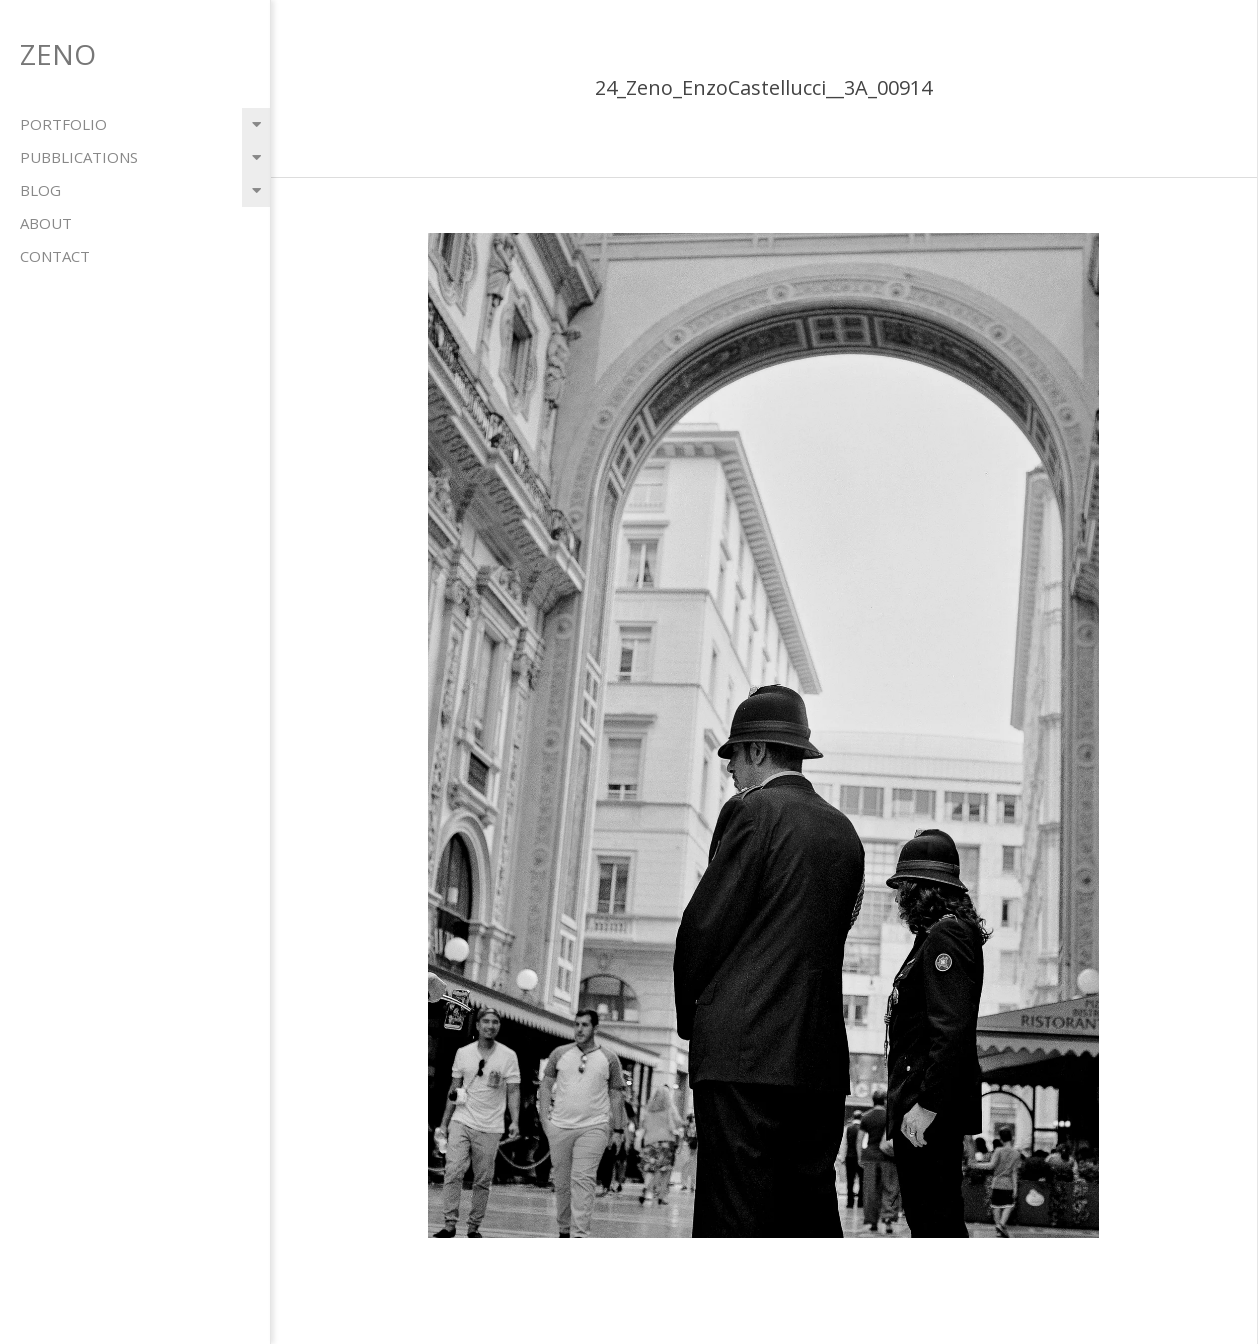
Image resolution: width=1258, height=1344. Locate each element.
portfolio (63, 124)
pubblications (79, 157)
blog (40, 190)
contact (55, 256)
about (46, 223)
